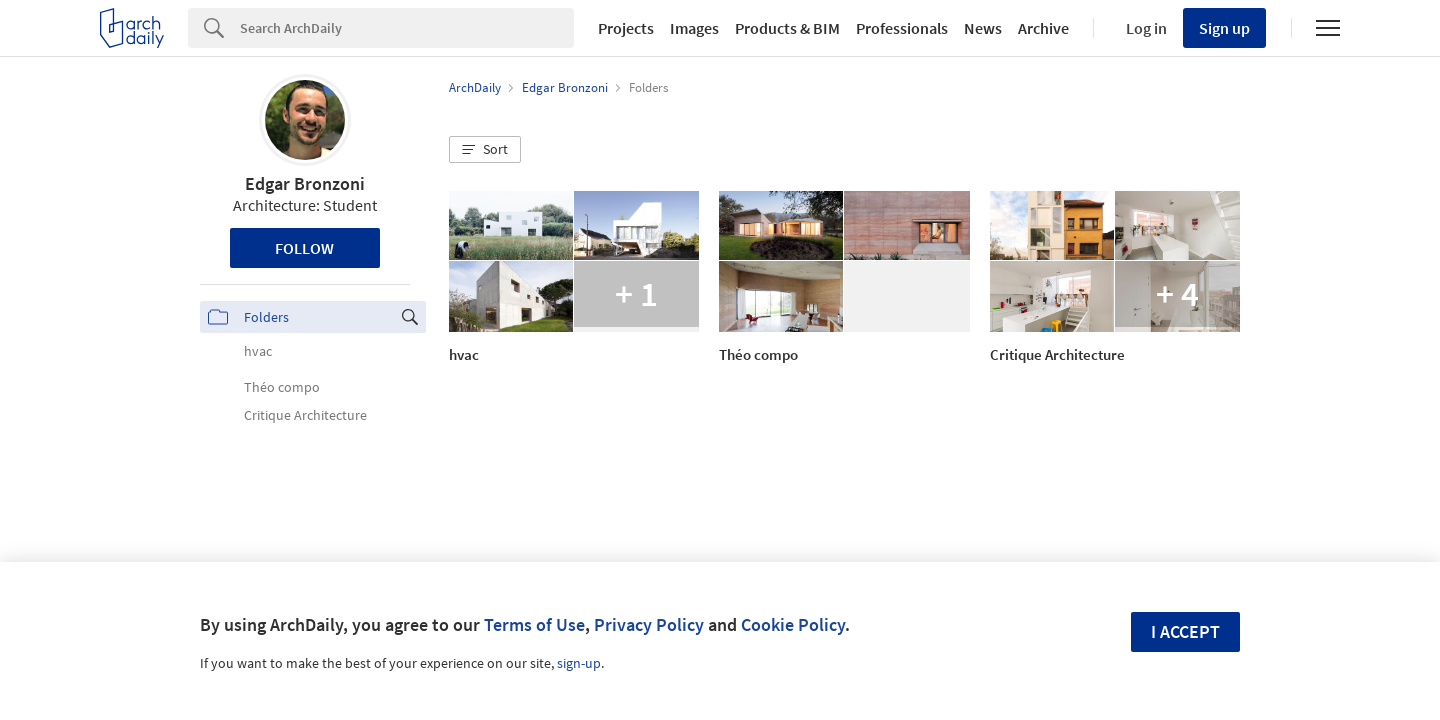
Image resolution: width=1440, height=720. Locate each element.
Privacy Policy (649, 624)
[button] (485, 150)
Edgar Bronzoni (305, 183)
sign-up (579, 663)
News (983, 28)
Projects (626, 28)
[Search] (407, 28)
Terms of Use (534, 624)
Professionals (902, 28)
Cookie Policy (793, 624)
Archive (1043, 28)
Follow (304, 248)
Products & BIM (787, 28)
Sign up (1224, 28)
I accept (1185, 631)
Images (694, 28)
